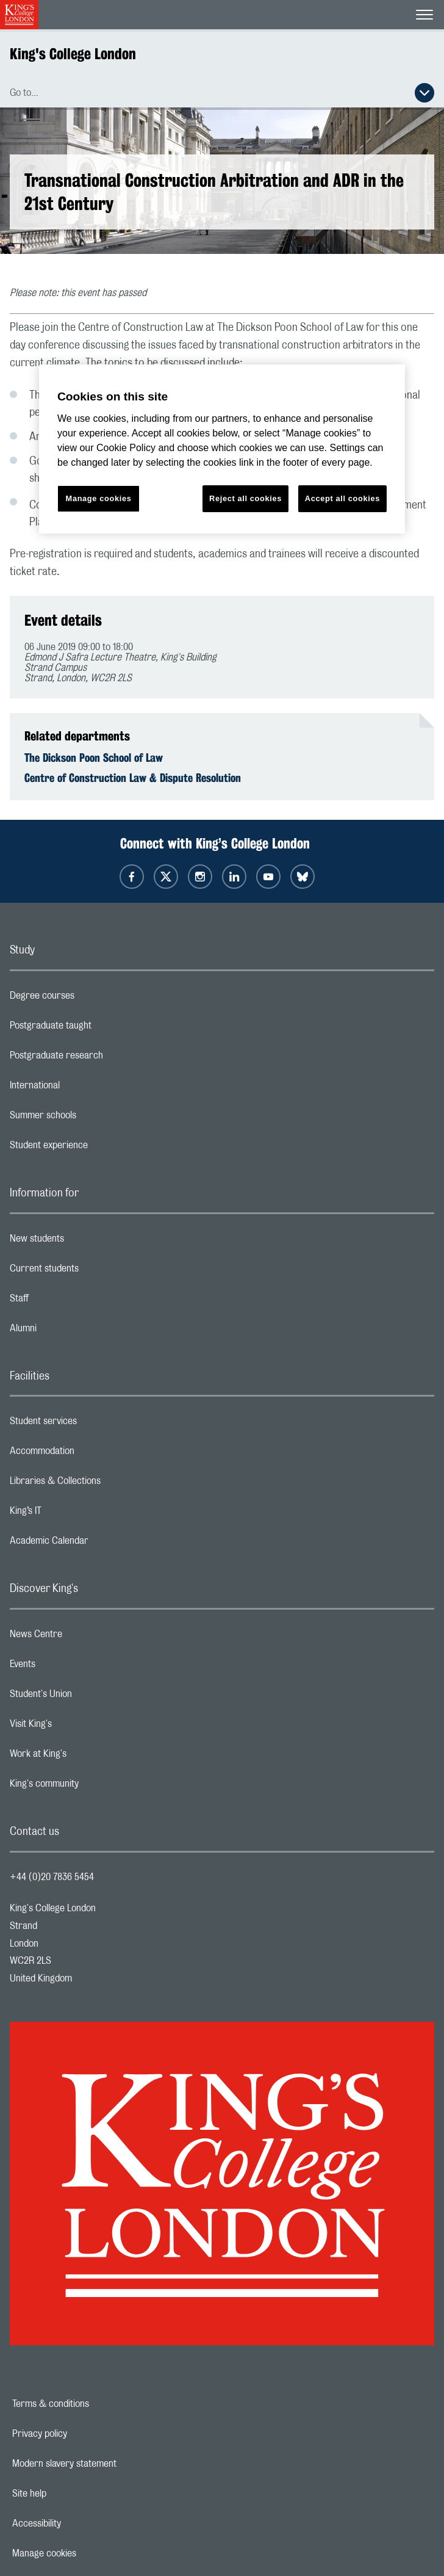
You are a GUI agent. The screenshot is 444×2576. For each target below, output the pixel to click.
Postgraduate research (105, 1058)
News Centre (84, 1637)
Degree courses (90, 999)
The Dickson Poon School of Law (93, 757)
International (83, 1088)
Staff (68, 1301)
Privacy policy (81, 2434)
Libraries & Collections (104, 1484)
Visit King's (79, 1727)
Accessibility (78, 2523)
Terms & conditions (92, 2404)
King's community (93, 1787)
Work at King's (86, 1757)
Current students (93, 1271)
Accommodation (90, 1454)
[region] (222, 449)
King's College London (73, 53)
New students (85, 1242)
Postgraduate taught (99, 1029)
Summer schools (91, 1118)
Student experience (97, 1148)
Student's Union (89, 1697)
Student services (92, 1424)
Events (71, 1667)
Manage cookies (86, 2553)
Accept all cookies (342, 498)
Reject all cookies (245, 498)
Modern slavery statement (106, 2464)
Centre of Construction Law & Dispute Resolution (132, 778)
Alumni (72, 1331)
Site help (71, 2493)
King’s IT (74, 1514)
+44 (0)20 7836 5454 (52, 1877)
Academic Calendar (97, 1544)
